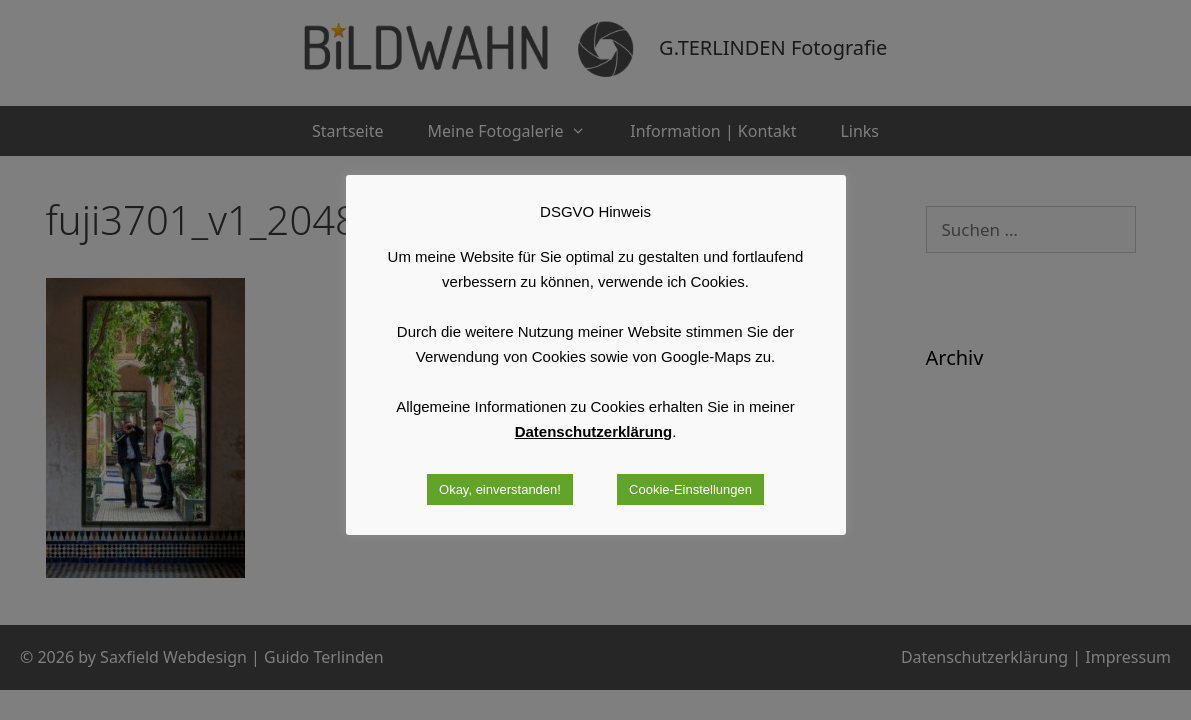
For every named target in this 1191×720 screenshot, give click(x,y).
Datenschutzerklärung (594, 431)
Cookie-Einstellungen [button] (690, 489)
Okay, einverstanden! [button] (500, 489)
